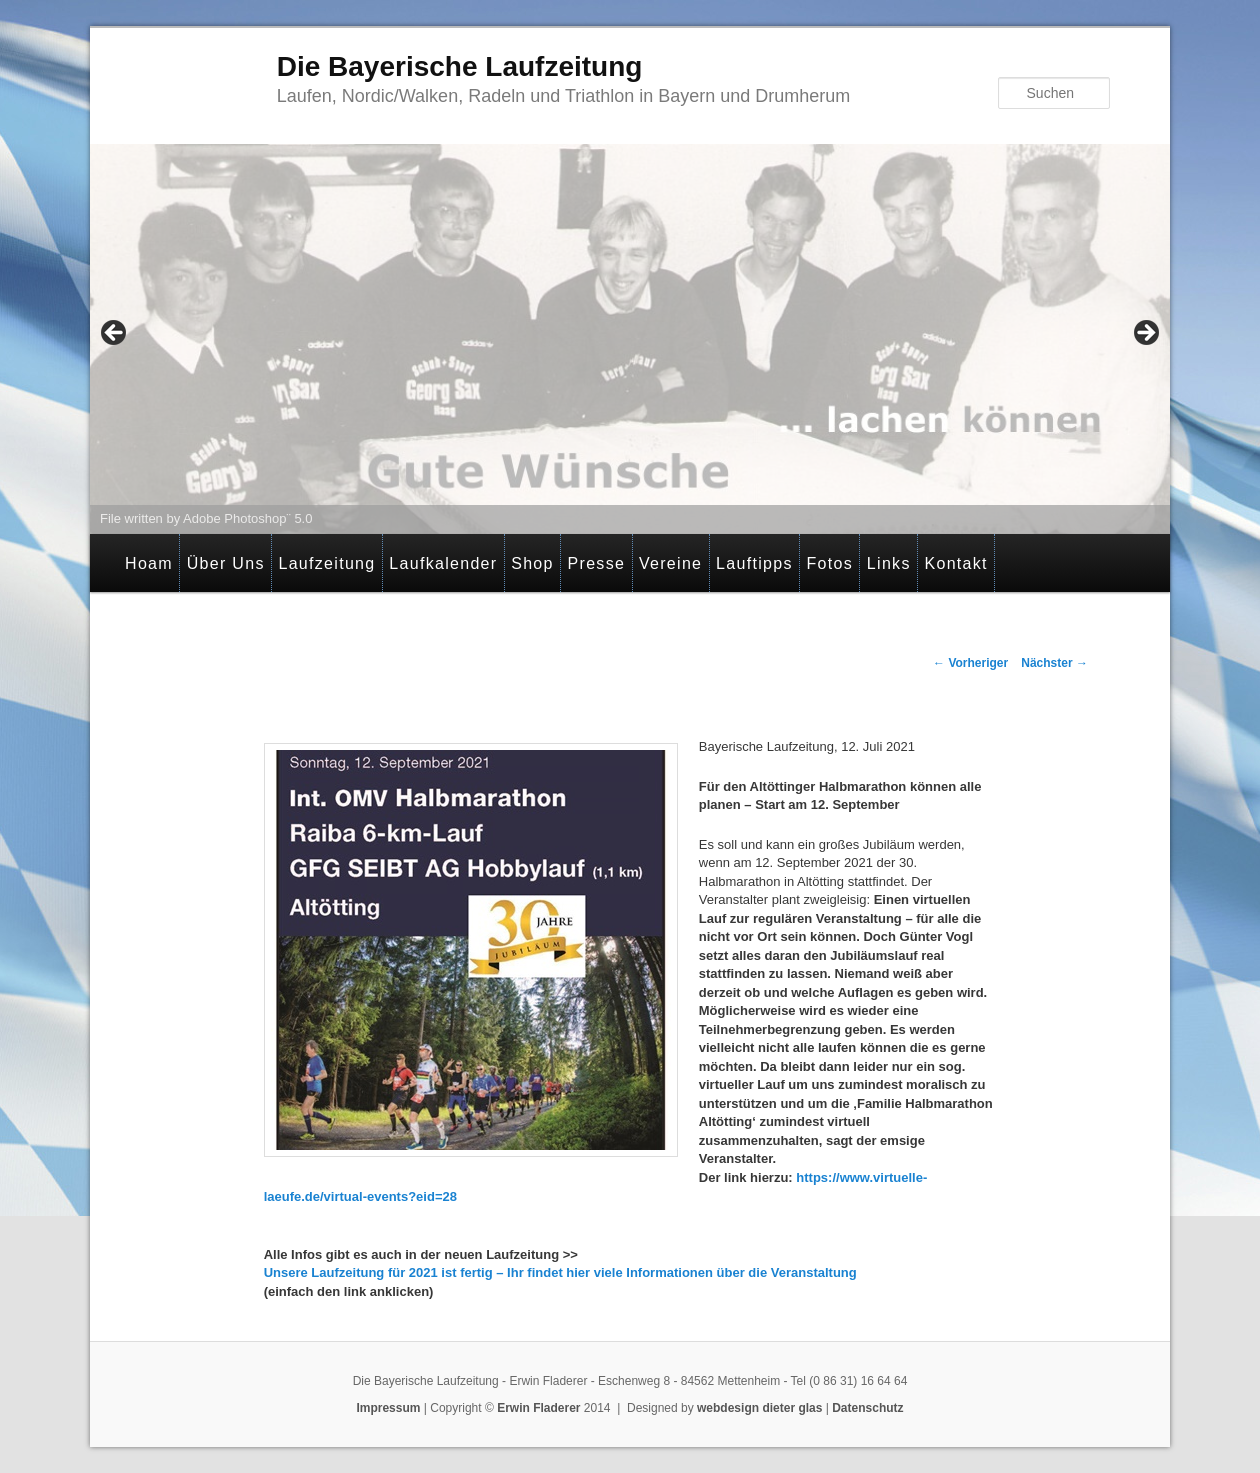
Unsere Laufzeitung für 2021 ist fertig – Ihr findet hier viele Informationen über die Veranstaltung (562, 1272)
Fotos (830, 563)
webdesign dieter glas (759, 1408)
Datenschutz (867, 1408)
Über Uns (226, 563)
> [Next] (1145, 334)
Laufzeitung (326, 563)
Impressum (388, 1408)
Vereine (670, 563)
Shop (532, 563)
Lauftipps (754, 563)
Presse (597, 563)
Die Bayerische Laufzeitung (460, 66)
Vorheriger (970, 663)
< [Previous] (115, 334)
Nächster (1054, 663)
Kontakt (955, 563)
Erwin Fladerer (538, 1408)
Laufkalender (443, 563)
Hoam (149, 563)
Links (889, 563)
